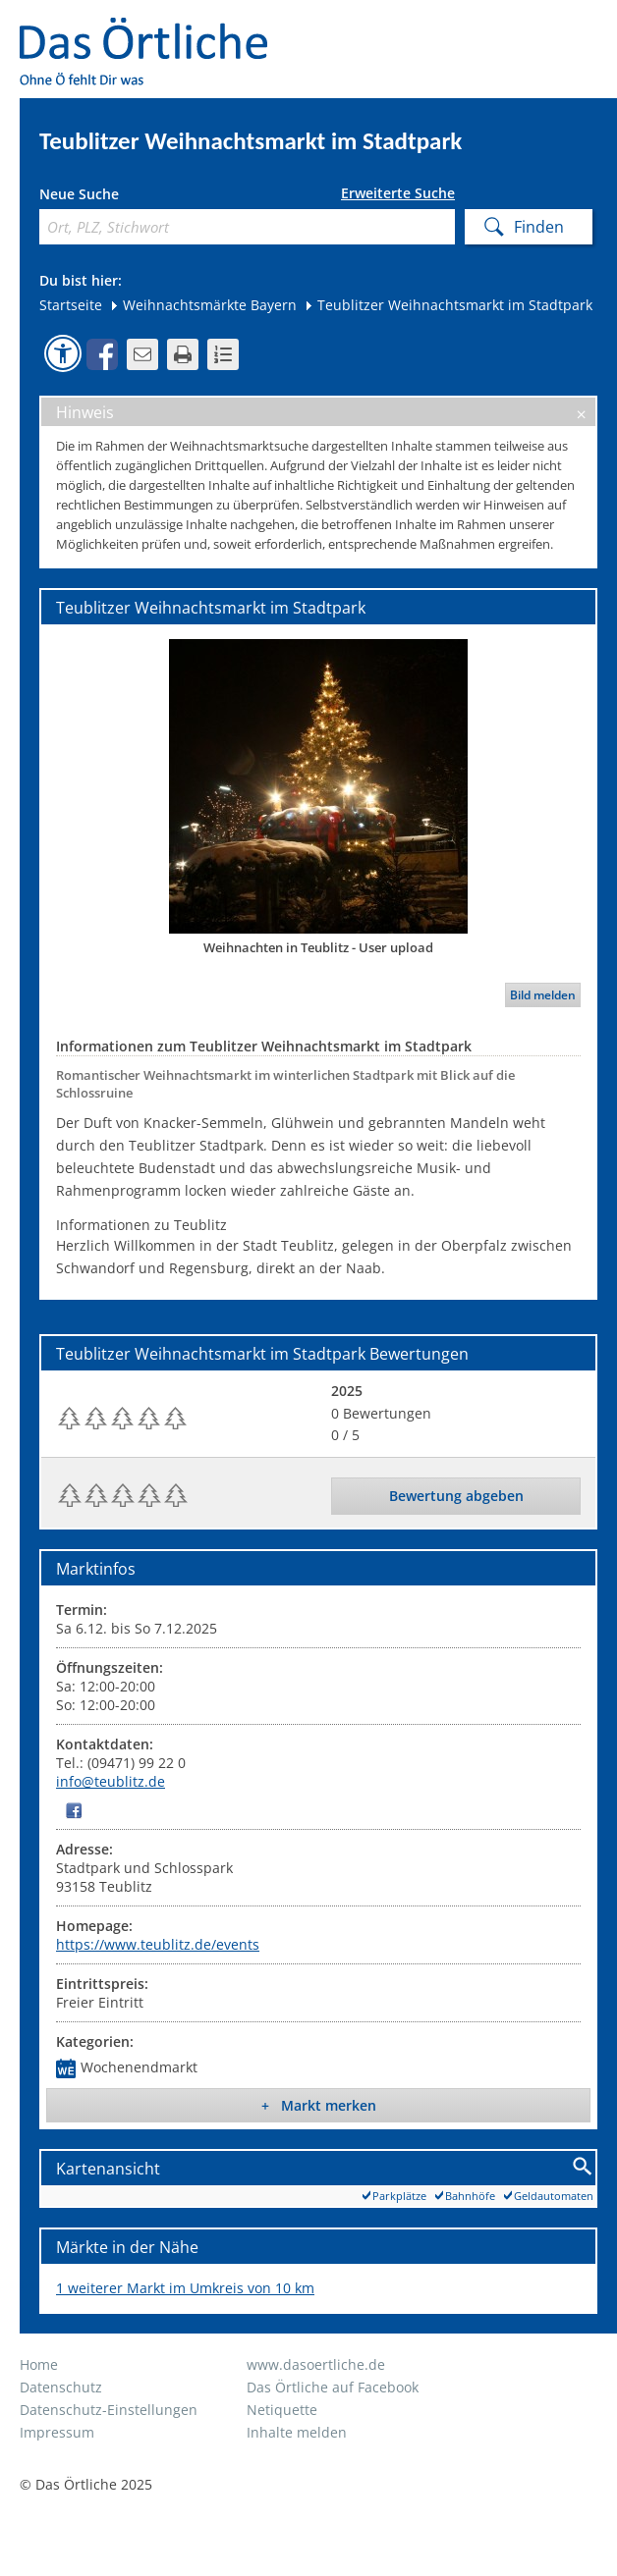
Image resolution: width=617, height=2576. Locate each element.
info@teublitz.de (110, 1781)
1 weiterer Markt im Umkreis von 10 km (185, 2288)
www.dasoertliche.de (316, 2364)
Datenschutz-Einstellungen (108, 2409)
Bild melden (543, 995)
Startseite (70, 304)
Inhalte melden (297, 2432)
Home (39, 2364)
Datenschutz (61, 2387)
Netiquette (282, 2409)
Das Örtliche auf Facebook (333, 2387)
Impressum (57, 2432)
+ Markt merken (318, 2105)
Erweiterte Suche (398, 193)
